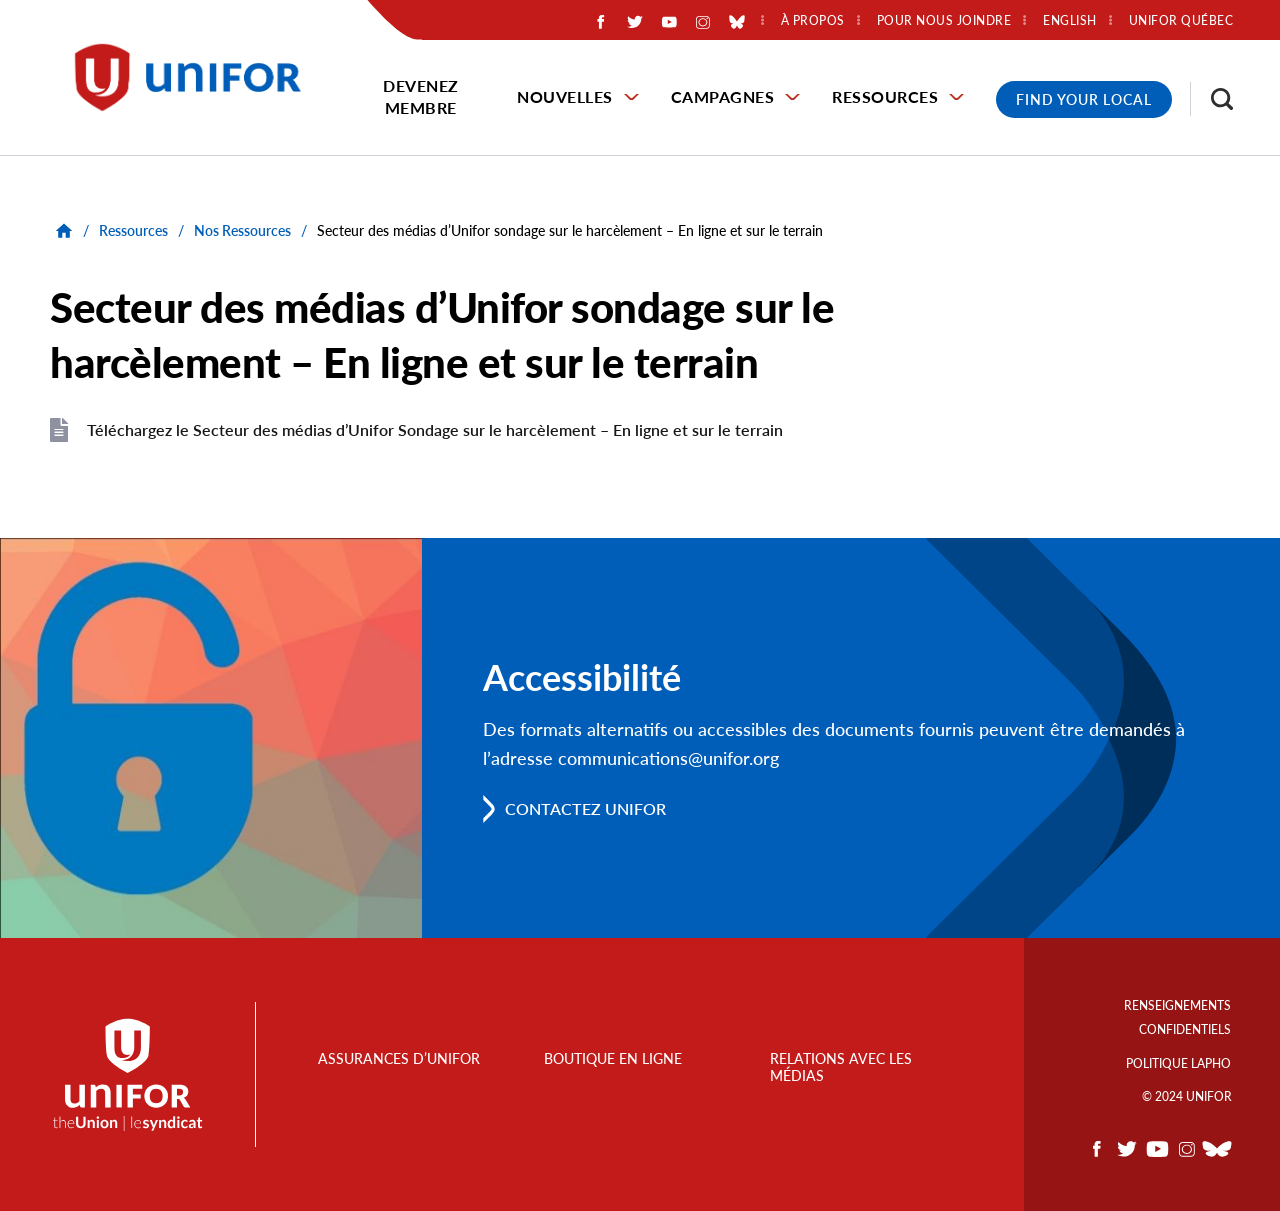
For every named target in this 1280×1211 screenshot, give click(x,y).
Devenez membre (421, 96)
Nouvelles (565, 96)
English (1070, 21)
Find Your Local (1084, 99)
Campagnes (723, 96)
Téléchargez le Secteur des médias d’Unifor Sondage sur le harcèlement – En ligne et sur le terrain (435, 429)
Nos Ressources (242, 230)
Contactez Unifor (585, 808)
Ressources (885, 96)
